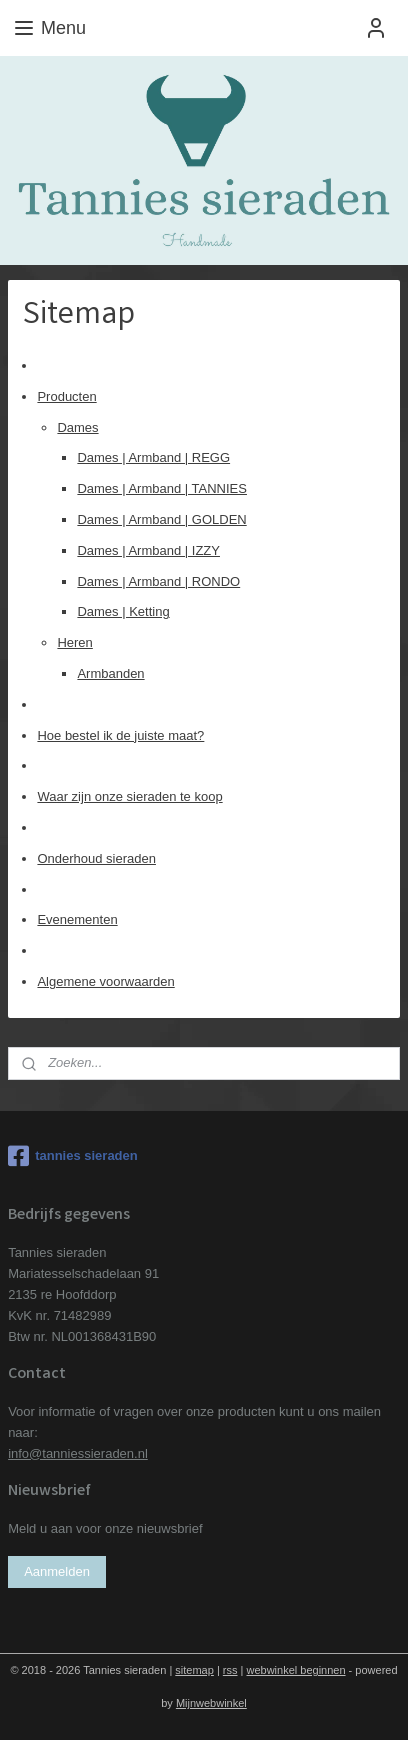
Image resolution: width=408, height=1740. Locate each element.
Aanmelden (57, 1571)
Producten (66, 395)
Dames (77, 426)
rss (230, 1670)
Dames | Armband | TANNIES (162, 488)
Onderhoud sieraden (96, 857)
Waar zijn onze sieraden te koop (129, 796)
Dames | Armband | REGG (153, 457)
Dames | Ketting (123, 611)
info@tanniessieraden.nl (78, 1453)
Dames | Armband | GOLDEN (161, 519)
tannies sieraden (73, 1156)
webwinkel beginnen (295, 1670)
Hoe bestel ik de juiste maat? (120, 734)
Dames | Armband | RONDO (158, 580)
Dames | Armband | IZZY (148, 549)
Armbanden (110, 673)
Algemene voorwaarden (105, 981)
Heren (74, 642)
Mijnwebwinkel (211, 1703)
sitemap (194, 1670)
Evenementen (77, 919)
